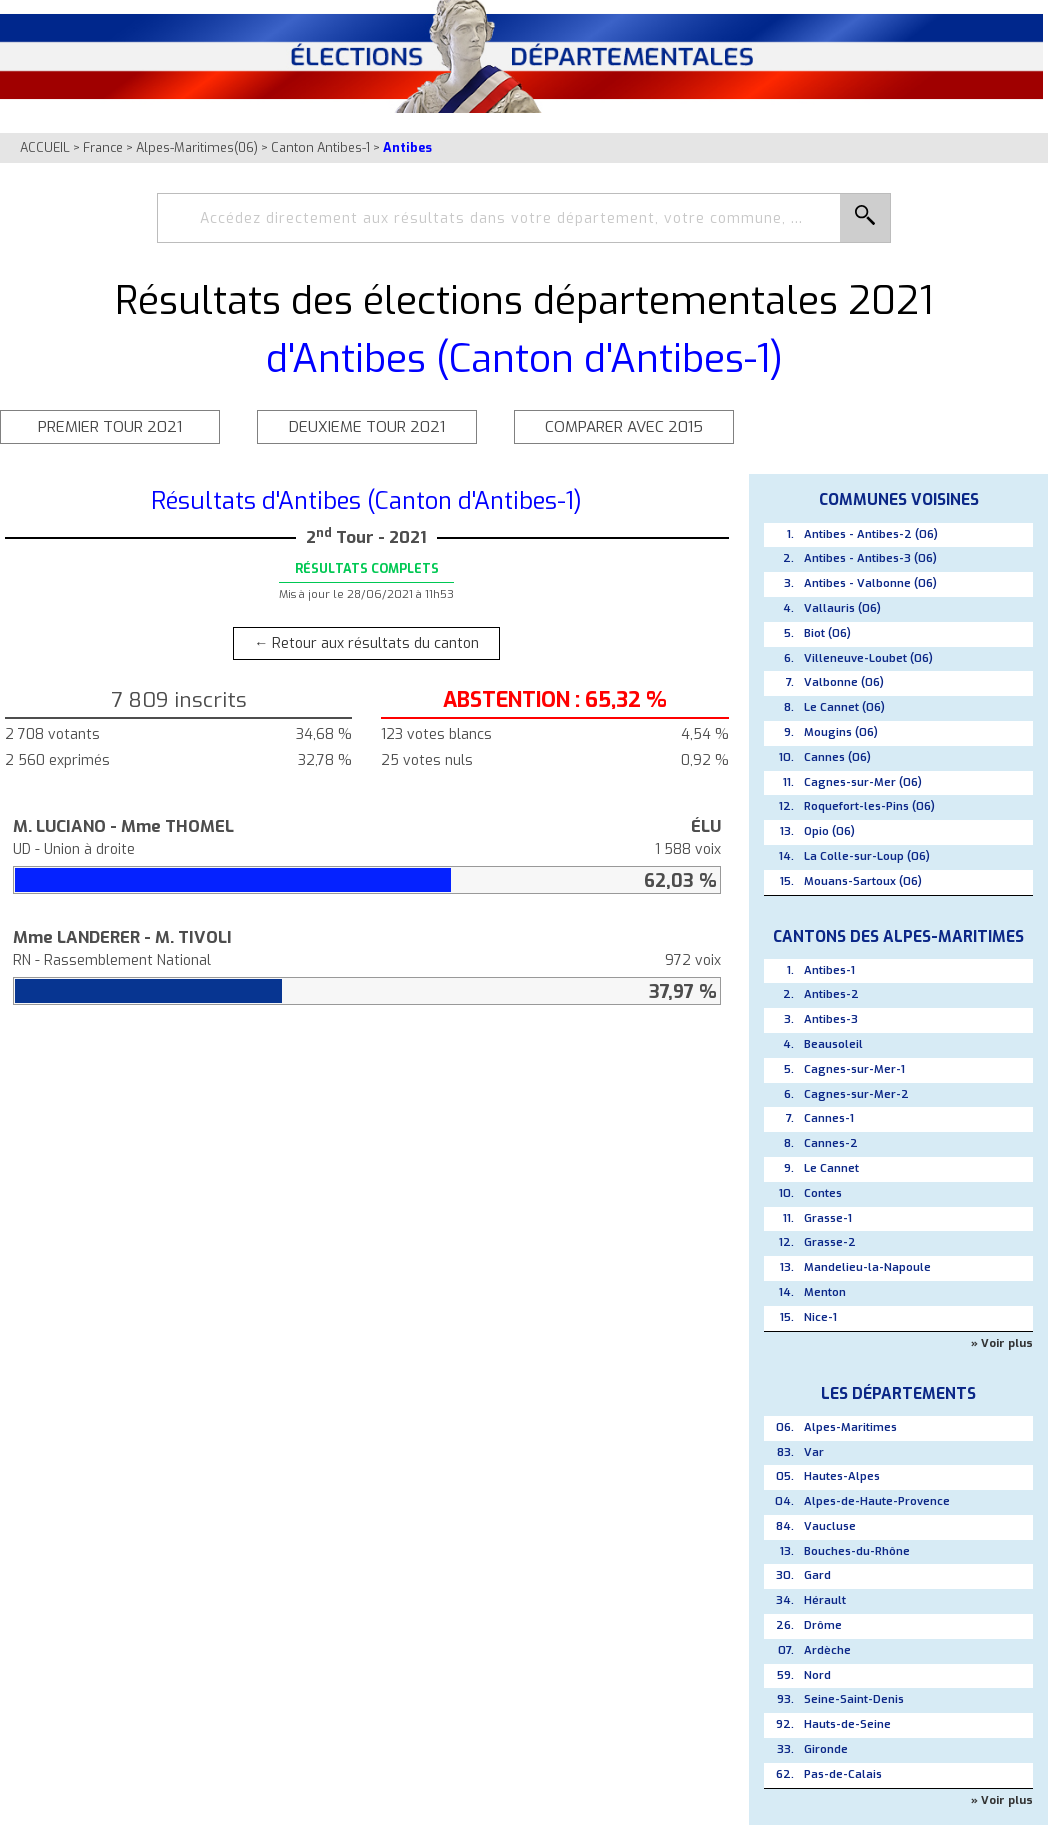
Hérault (825, 1600)
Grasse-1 (828, 1218)
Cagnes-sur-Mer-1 (854, 1069)
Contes (823, 1193)
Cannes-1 (829, 1118)
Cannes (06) (837, 757)
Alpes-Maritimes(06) (197, 147)
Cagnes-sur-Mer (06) (863, 782)
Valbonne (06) (844, 682)
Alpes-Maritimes (850, 1427)
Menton (825, 1292)
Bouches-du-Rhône (857, 1551)
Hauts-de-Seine (847, 1724)
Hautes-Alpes (842, 1476)
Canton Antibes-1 (320, 147)
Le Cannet (831, 1168)
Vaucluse (830, 1526)
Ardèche (827, 1650)
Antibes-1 (829, 970)
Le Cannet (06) (844, 707)
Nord (817, 1675)
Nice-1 (820, 1317)
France (103, 147)
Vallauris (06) (842, 608)
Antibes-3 (831, 1019)
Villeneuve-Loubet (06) (868, 658)
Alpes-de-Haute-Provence (877, 1501)
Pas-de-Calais (843, 1774)
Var (814, 1452)
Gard (817, 1575)
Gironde (826, 1749)
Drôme (823, 1625)
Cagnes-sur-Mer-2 (856, 1094)
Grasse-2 (830, 1242)
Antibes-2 (831, 994)
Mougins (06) (841, 732)
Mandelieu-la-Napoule (867, 1267)
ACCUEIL (45, 147)
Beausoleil (833, 1044)
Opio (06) (829, 831)
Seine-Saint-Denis (854, 1699)
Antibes (407, 147)
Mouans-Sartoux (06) (863, 881)
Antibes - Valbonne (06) (870, 583)
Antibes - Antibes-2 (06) (871, 534)
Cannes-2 (831, 1143)
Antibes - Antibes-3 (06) (870, 558)
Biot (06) (827, 633)
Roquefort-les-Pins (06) (869, 806)
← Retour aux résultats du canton (366, 643)
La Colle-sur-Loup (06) (867, 856)
